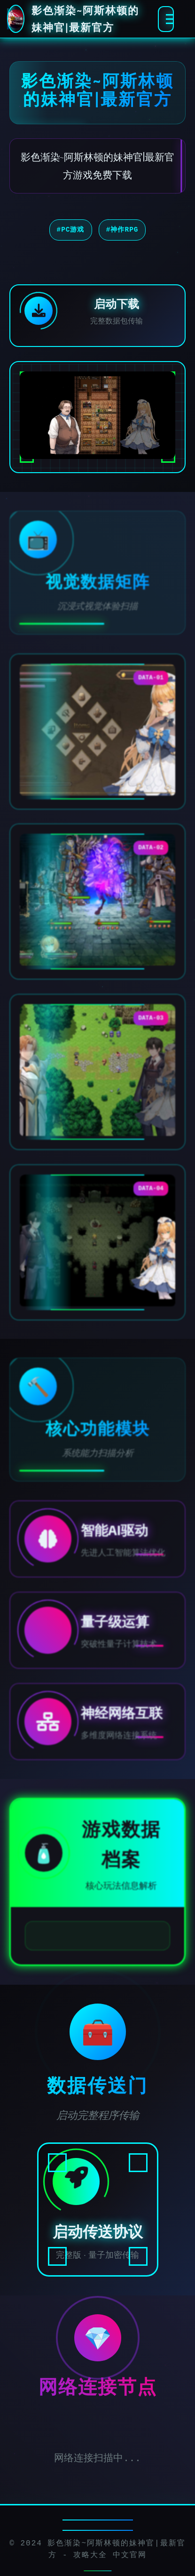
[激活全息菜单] (166, 19)
